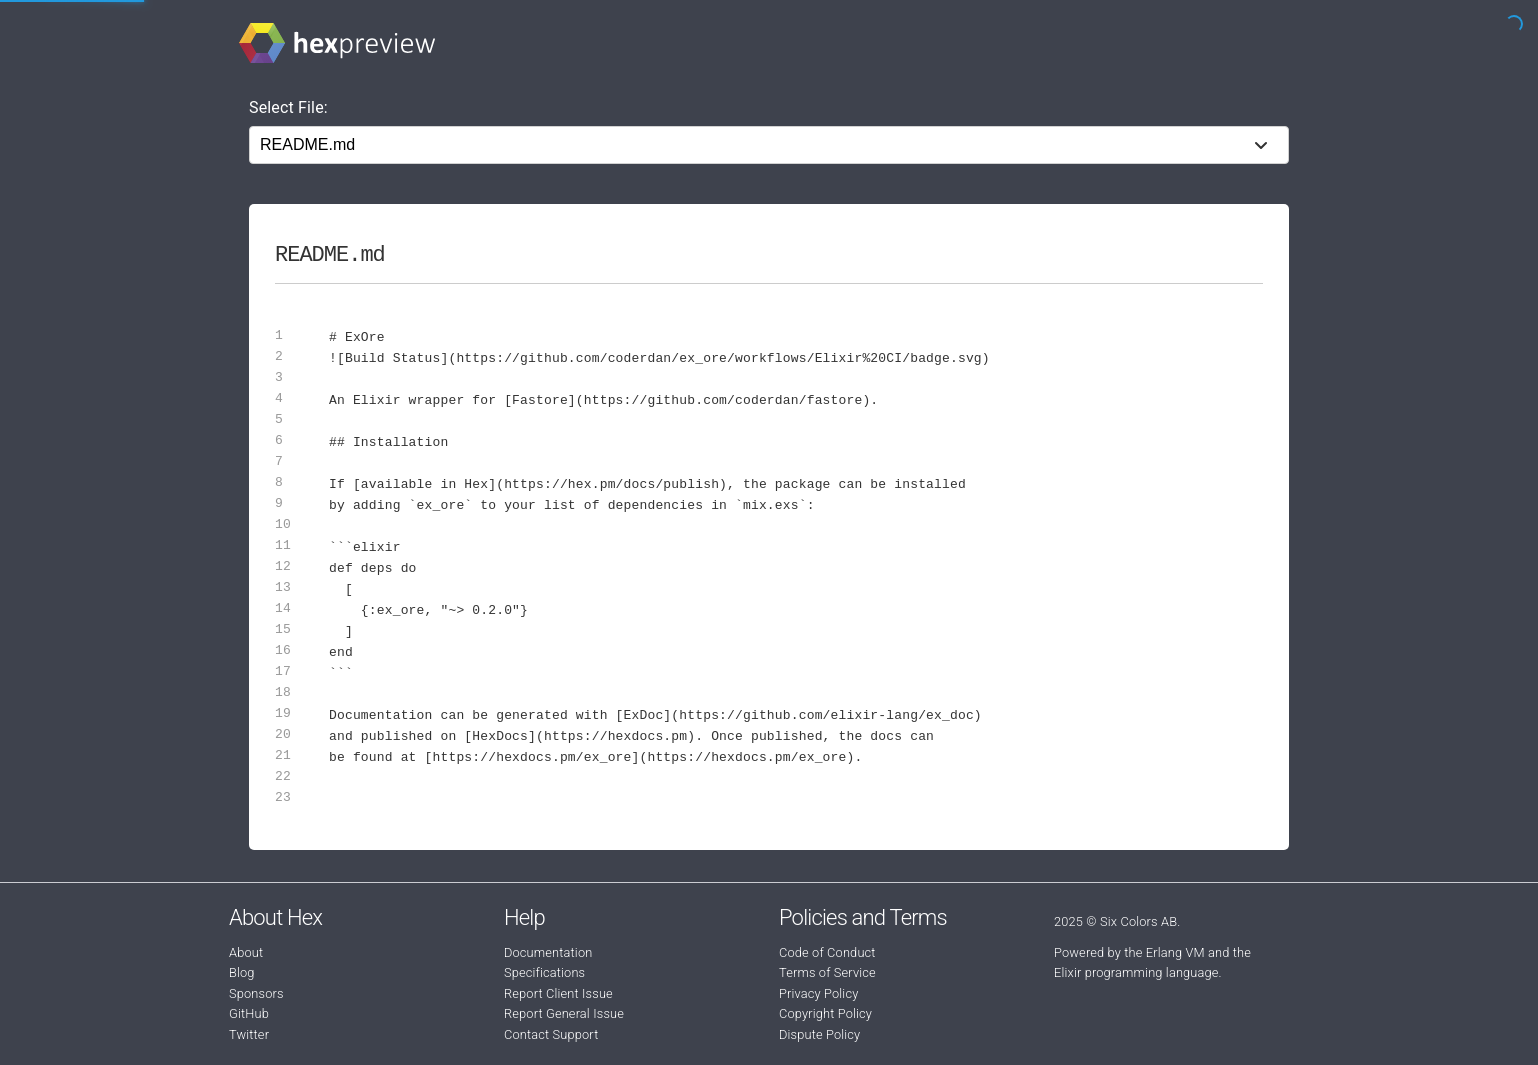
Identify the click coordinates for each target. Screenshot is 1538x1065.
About (246, 952)
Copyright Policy (825, 1013)
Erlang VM (1175, 952)
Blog (242, 972)
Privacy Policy (818, 993)
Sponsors (256, 993)
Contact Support (551, 1034)
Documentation (548, 952)
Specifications (544, 972)
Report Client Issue (558, 993)
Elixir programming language (1136, 972)
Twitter (249, 1034)
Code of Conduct (827, 952)
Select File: (288, 107)
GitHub (249, 1013)
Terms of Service (827, 972)
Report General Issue (564, 1013)
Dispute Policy (819, 1034)
